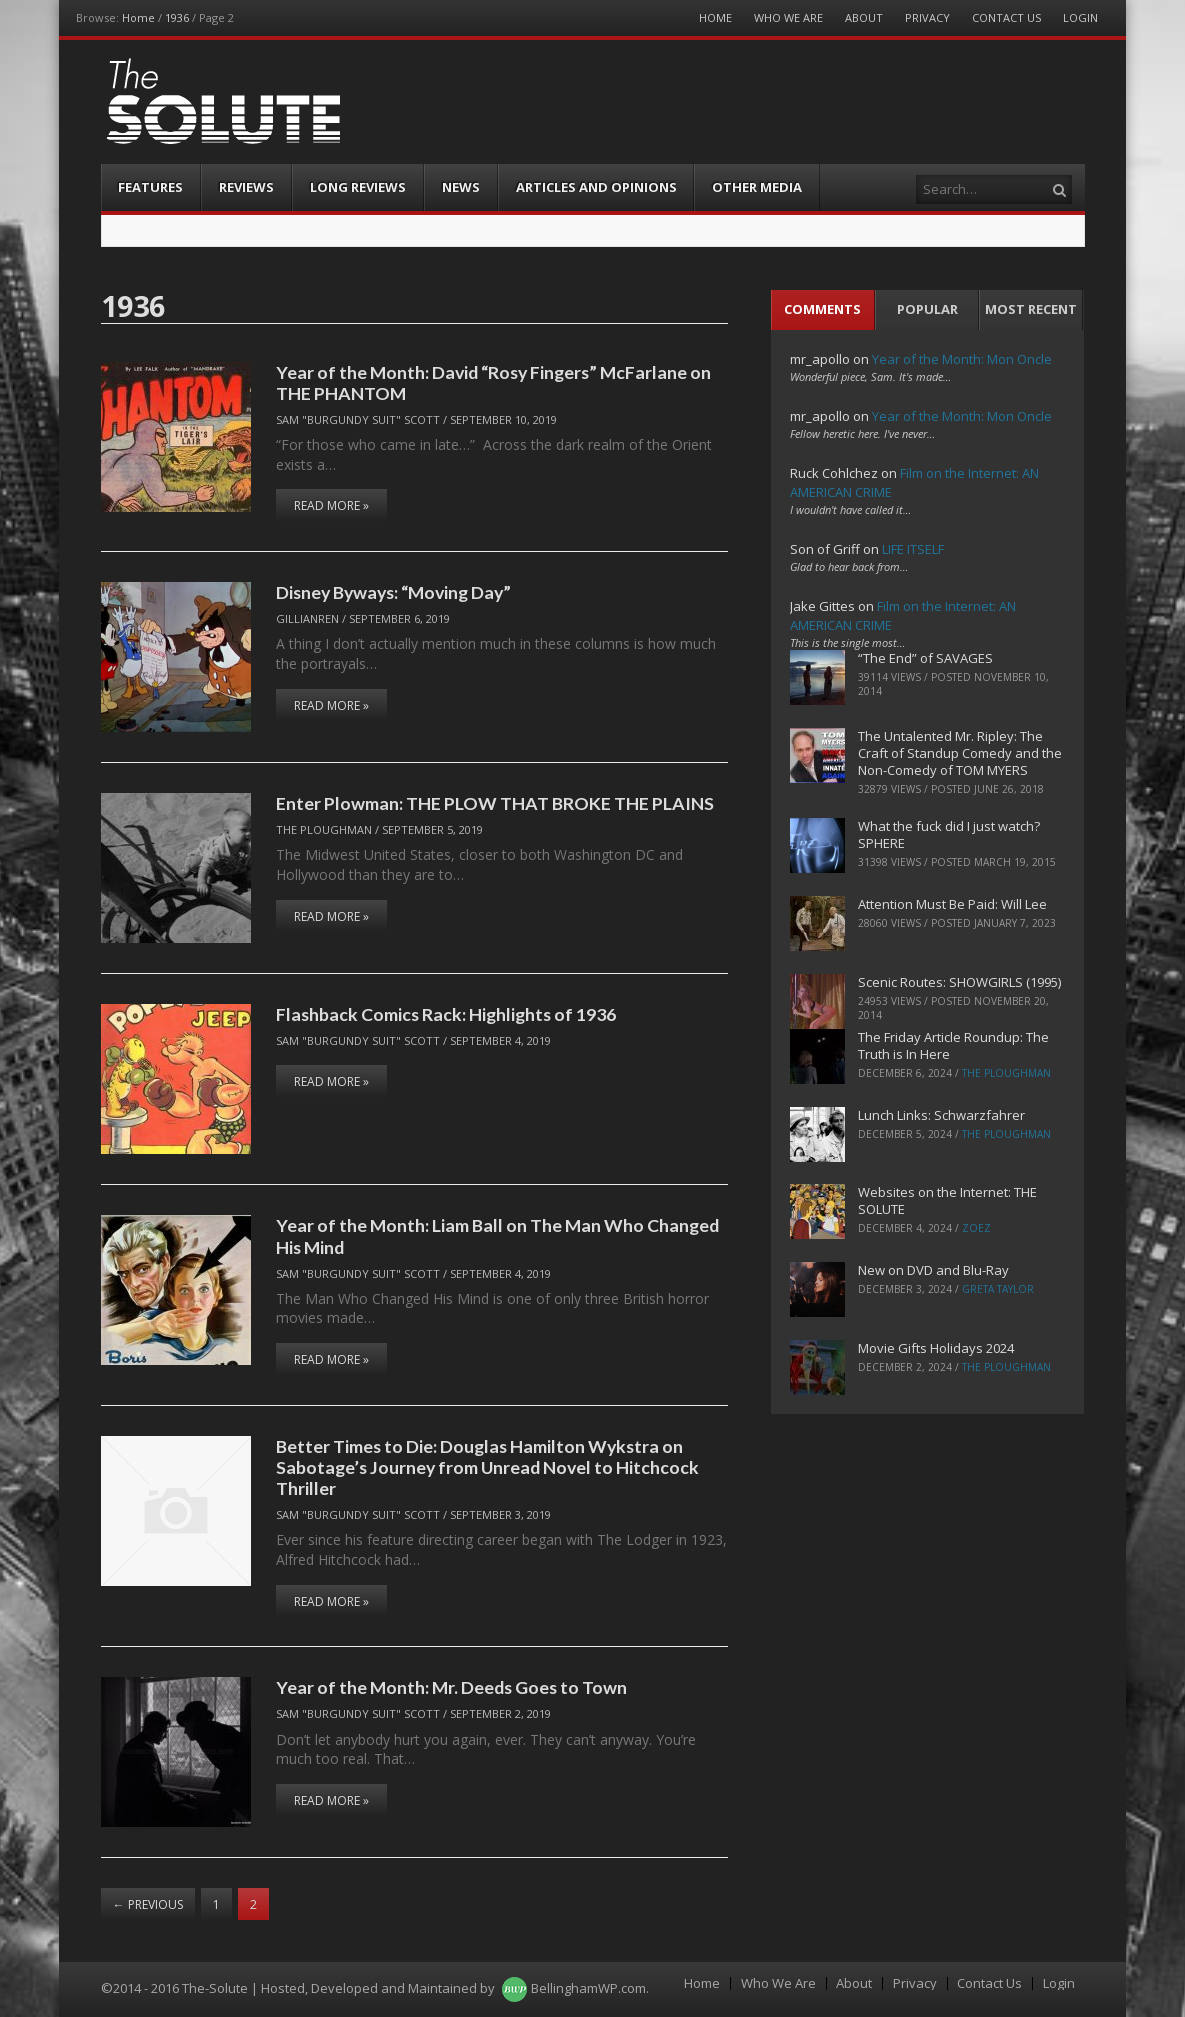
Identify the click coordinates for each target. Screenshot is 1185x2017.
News (461, 187)
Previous (148, 1904)
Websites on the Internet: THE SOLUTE (947, 1200)
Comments (822, 309)
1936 (177, 17)
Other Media (757, 187)
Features (150, 187)
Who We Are (788, 17)
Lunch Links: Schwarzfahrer (941, 1115)
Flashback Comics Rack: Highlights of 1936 (446, 1014)
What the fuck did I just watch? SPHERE (949, 834)
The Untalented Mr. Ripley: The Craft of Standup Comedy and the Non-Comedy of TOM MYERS (960, 753)
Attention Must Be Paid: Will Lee (952, 904)
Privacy (927, 17)
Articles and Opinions (596, 187)
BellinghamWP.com (588, 1988)
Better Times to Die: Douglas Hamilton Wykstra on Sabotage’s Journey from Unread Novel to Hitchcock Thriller (487, 1467)
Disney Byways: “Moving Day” (393, 592)
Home (138, 17)
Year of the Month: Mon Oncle (962, 359)
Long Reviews (358, 187)
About (864, 17)
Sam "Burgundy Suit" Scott (358, 419)
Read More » (331, 505)
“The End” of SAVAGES (925, 658)
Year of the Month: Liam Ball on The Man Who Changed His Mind (497, 1235)
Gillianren (307, 618)
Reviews (246, 187)
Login (1080, 17)
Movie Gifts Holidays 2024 (936, 1348)
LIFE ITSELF (913, 549)
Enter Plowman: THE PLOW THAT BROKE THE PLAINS (495, 803)
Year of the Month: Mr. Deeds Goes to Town (451, 1687)
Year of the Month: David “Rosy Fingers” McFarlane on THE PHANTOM (493, 382)
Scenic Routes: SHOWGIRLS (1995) (959, 982)
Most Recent (1031, 309)
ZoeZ (976, 1228)
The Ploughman (324, 829)
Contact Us (1006, 17)
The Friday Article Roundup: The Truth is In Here (953, 1045)
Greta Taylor (998, 1289)
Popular (927, 309)
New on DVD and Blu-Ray (933, 1270)
